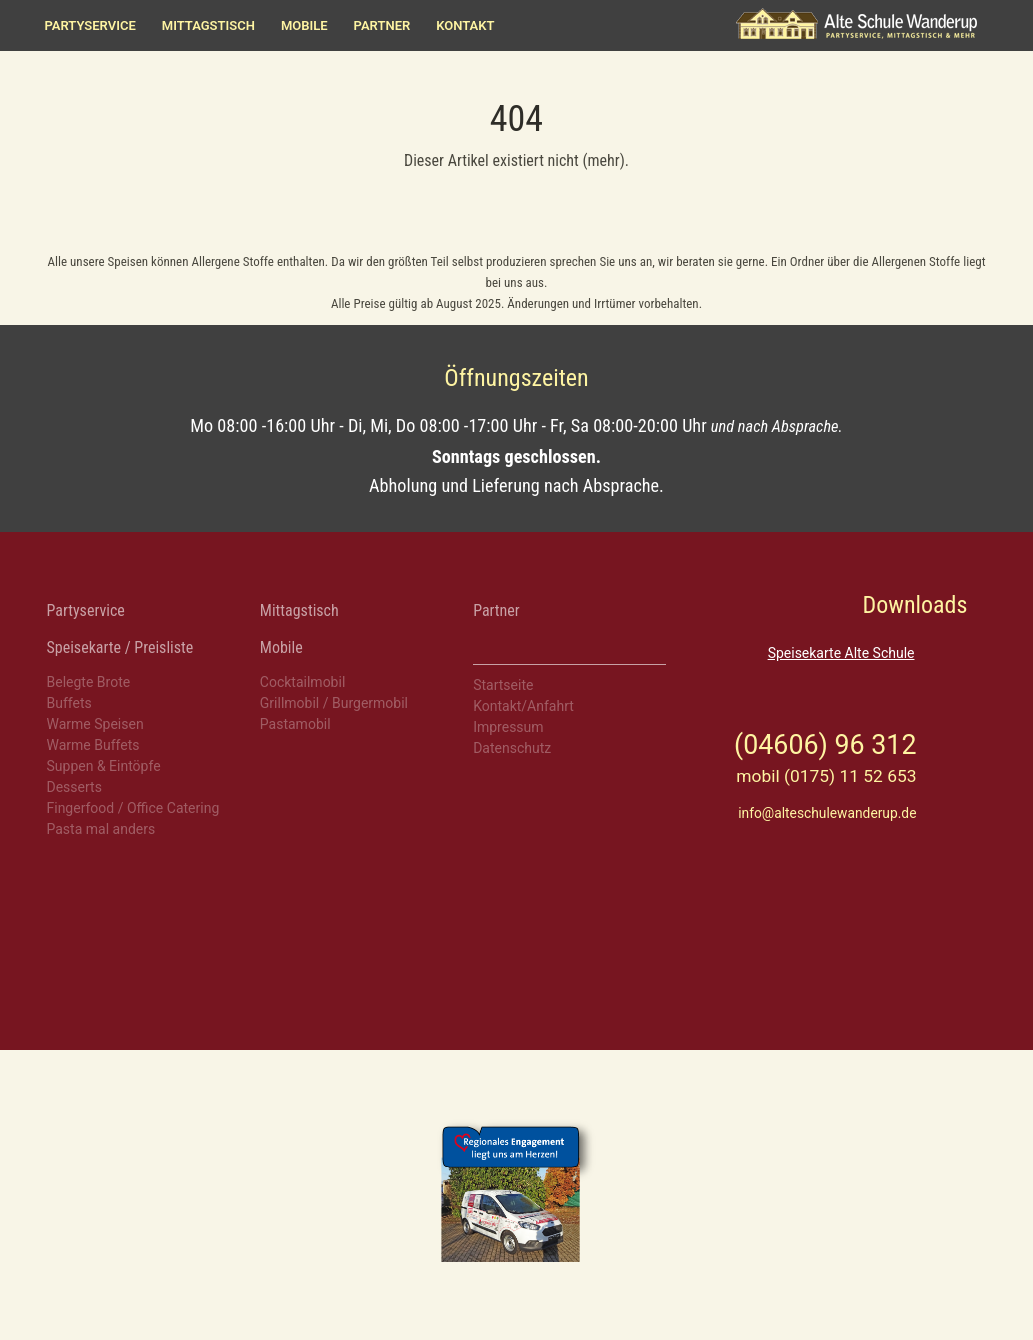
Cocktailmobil (302, 682)
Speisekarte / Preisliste (120, 647)
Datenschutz (512, 748)
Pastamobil (295, 724)
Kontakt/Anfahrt (523, 706)
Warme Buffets (93, 745)
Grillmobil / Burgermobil (334, 703)
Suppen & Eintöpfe (104, 766)
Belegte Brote (89, 682)
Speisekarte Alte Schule (841, 653)
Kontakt (465, 25)
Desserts (74, 787)
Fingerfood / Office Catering (133, 808)
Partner (382, 25)
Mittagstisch (208, 25)
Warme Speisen (95, 724)
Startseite (503, 685)
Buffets (69, 703)
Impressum (508, 727)
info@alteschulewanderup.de (827, 813)
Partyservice (90, 25)
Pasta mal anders (101, 829)
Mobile (304, 25)
